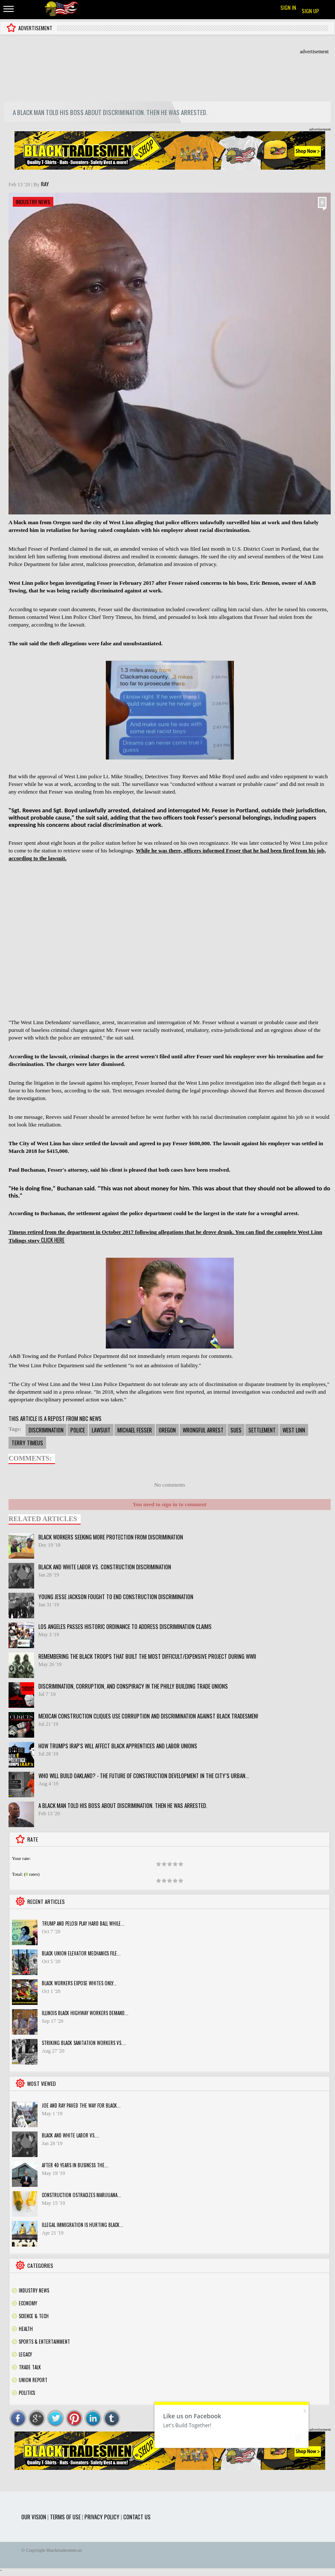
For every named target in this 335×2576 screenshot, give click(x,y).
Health (26, 2328)
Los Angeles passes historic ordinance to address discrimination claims (125, 1626)
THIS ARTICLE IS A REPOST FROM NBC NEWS (55, 1418)
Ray (45, 184)
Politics (27, 2392)
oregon (167, 1430)
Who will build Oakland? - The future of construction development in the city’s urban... (143, 1775)
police (77, 1430)
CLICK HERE (52, 1240)
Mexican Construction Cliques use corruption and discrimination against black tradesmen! (148, 1716)
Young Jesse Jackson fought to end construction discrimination (115, 1596)
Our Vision (33, 2516)
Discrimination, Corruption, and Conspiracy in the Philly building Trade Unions (133, 1686)
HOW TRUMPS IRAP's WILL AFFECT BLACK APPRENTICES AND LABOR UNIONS (117, 1745)
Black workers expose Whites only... (79, 1983)
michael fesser (134, 1430)
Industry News (33, 201)
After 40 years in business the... (75, 2165)
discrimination (46, 1430)
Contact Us (137, 2516)
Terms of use (65, 2516)
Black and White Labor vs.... (70, 2135)
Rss (323, 2290)
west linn (294, 1430)
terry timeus (27, 1442)
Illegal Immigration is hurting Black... (82, 2224)
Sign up (310, 10)
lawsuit (101, 1430)
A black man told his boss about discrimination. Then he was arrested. (122, 1805)
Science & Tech (34, 2316)
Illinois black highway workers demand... (85, 2013)
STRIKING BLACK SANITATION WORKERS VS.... (84, 2042)
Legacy (25, 2354)
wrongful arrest (203, 1430)
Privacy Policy (101, 2516)
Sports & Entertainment (44, 2341)
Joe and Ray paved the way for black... (81, 2105)
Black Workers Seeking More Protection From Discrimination (110, 1537)
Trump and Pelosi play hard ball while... (83, 1923)
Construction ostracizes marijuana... (81, 2195)
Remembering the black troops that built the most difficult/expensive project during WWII (147, 1656)
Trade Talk (30, 2367)
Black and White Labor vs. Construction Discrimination (104, 1566)
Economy (28, 2303)
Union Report (33, 2380)
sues (236, 1430)
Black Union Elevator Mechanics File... (81, 1953)
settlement (262, 1430)
